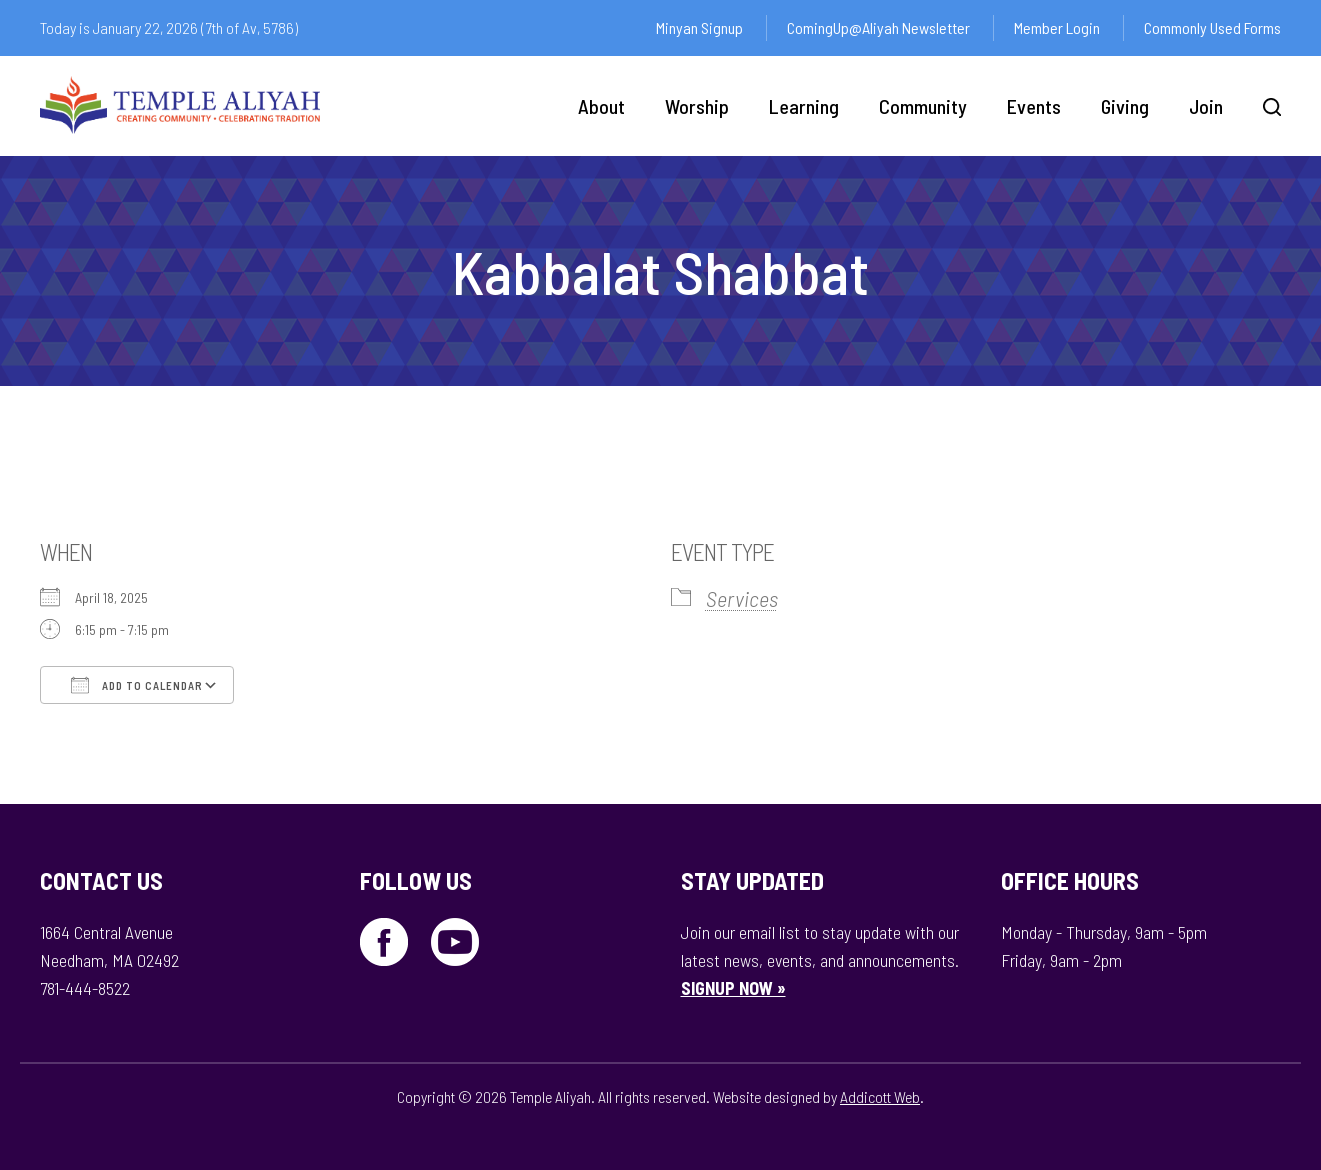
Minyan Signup (699, 27)
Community (923, 106)
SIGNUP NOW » (733, 988)
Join (1206, 106)
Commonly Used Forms (1212, 27)
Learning (804, 106)
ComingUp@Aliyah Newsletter (878, 27)
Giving (1125, 106)
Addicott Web (880, 1096)
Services (742, 598)
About (601, 106)
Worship (697, 106)
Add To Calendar (137, 685)
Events (1034, 106)
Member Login (1057, 27)
